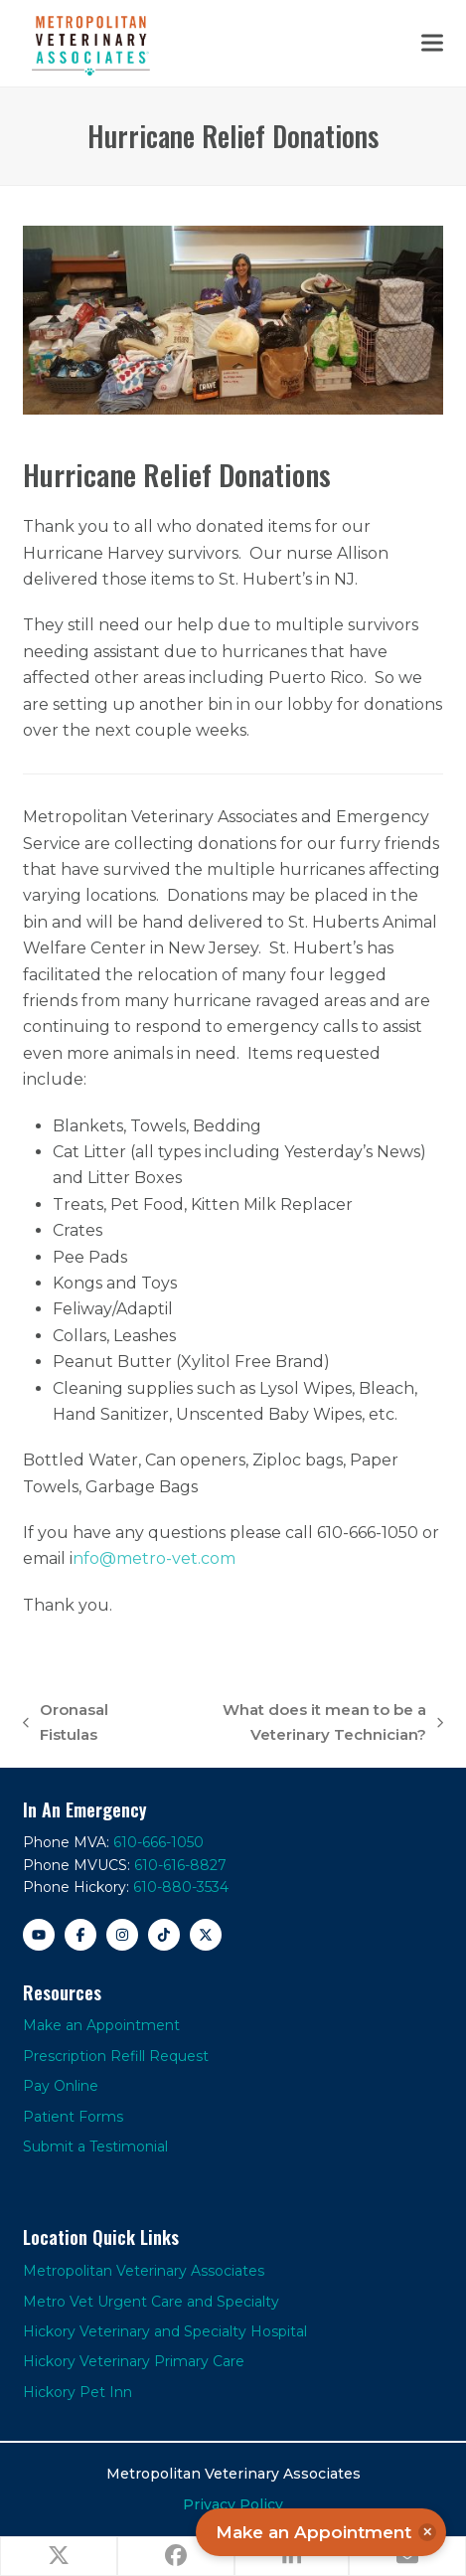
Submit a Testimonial (95, 2146)
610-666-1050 (158, 1842)
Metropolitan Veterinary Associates (143, 2271)
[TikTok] (164, 1935)
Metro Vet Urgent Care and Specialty (151, 2302)
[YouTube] (39, 1935)
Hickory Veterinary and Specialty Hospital (165, 2331)
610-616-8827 (180, 1865)
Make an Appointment (101, 2025)
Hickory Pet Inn (77, 2392)
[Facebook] (80, 1935)
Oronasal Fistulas (65, 1724)
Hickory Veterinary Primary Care (133, 2361)
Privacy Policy (233, 2504)
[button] (432, 43)
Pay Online (60, 2086)
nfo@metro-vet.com (154, 1558)
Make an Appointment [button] (326, 2532)
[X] (206, 1935)
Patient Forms (73, 2117)
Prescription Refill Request (116, 2056)
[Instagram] (122, 1935)
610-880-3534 (181, 1887)
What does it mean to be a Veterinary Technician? (296, 1724)
